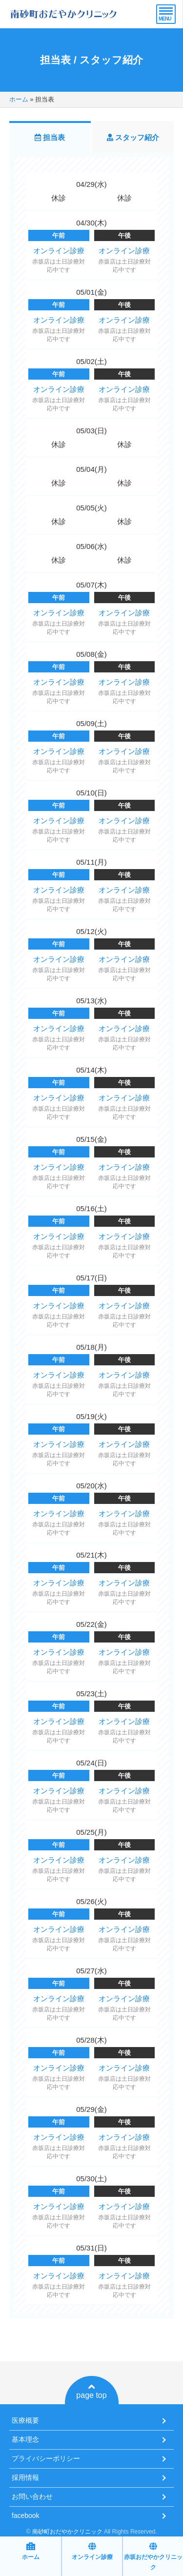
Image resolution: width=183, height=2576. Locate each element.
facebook (26, 2515)
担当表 (50, 137)
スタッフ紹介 (133, 137)
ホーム (18, 99)
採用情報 (25, 2477)
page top (91, 2391)
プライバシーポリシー (46, 2458)
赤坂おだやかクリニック (153, 2556)
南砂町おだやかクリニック (67, 2531)
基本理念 (25, 2439)
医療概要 (25, 2420)
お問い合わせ (32, 2496)
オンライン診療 (58, 250)
